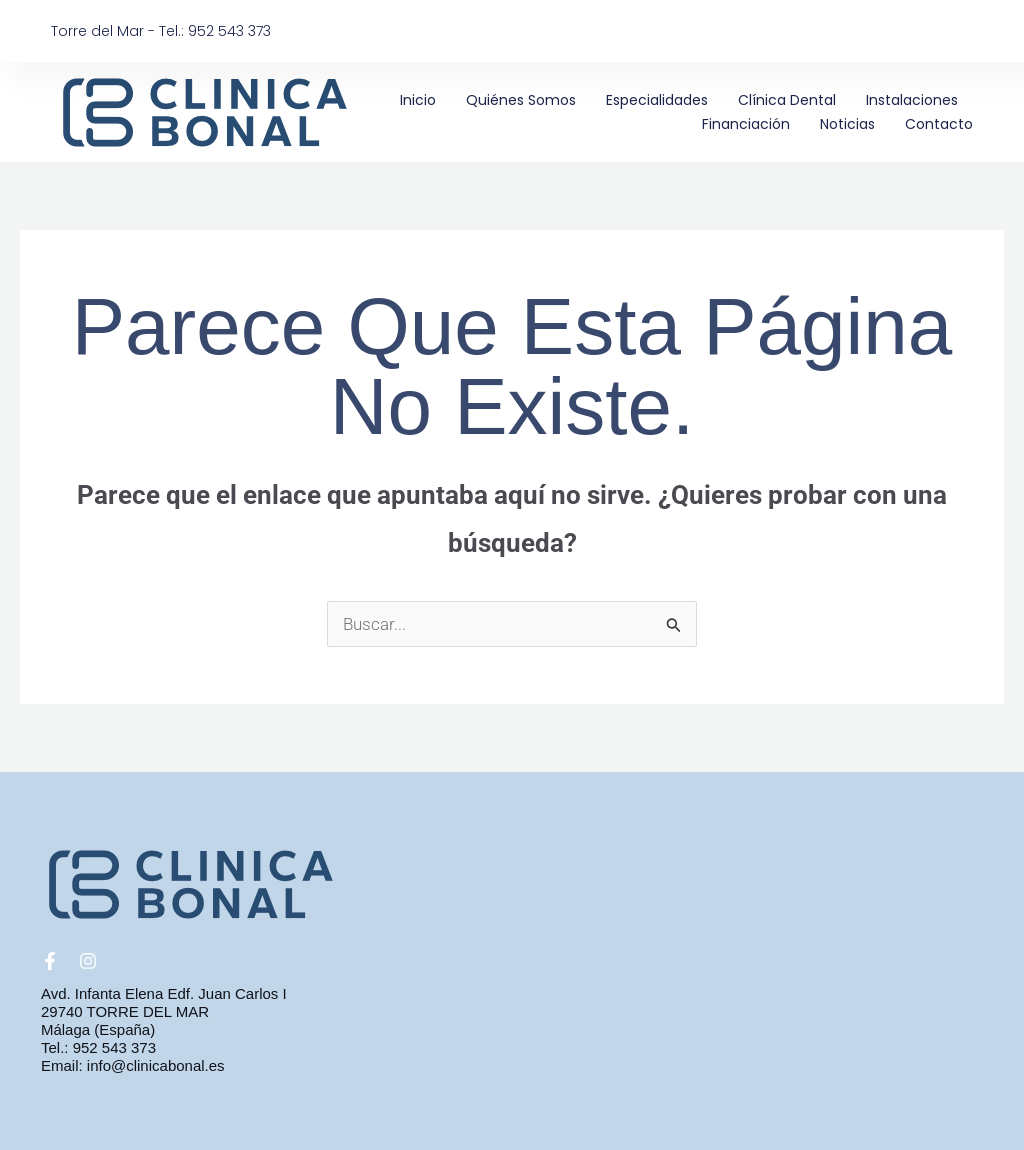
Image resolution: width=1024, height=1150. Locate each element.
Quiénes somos (521, 100)
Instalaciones (912, 100)
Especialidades (657, 100)
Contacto (939, 124)
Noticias (847, 124)
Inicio (418, 100)
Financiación (746, 124)
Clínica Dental (787, 100)
